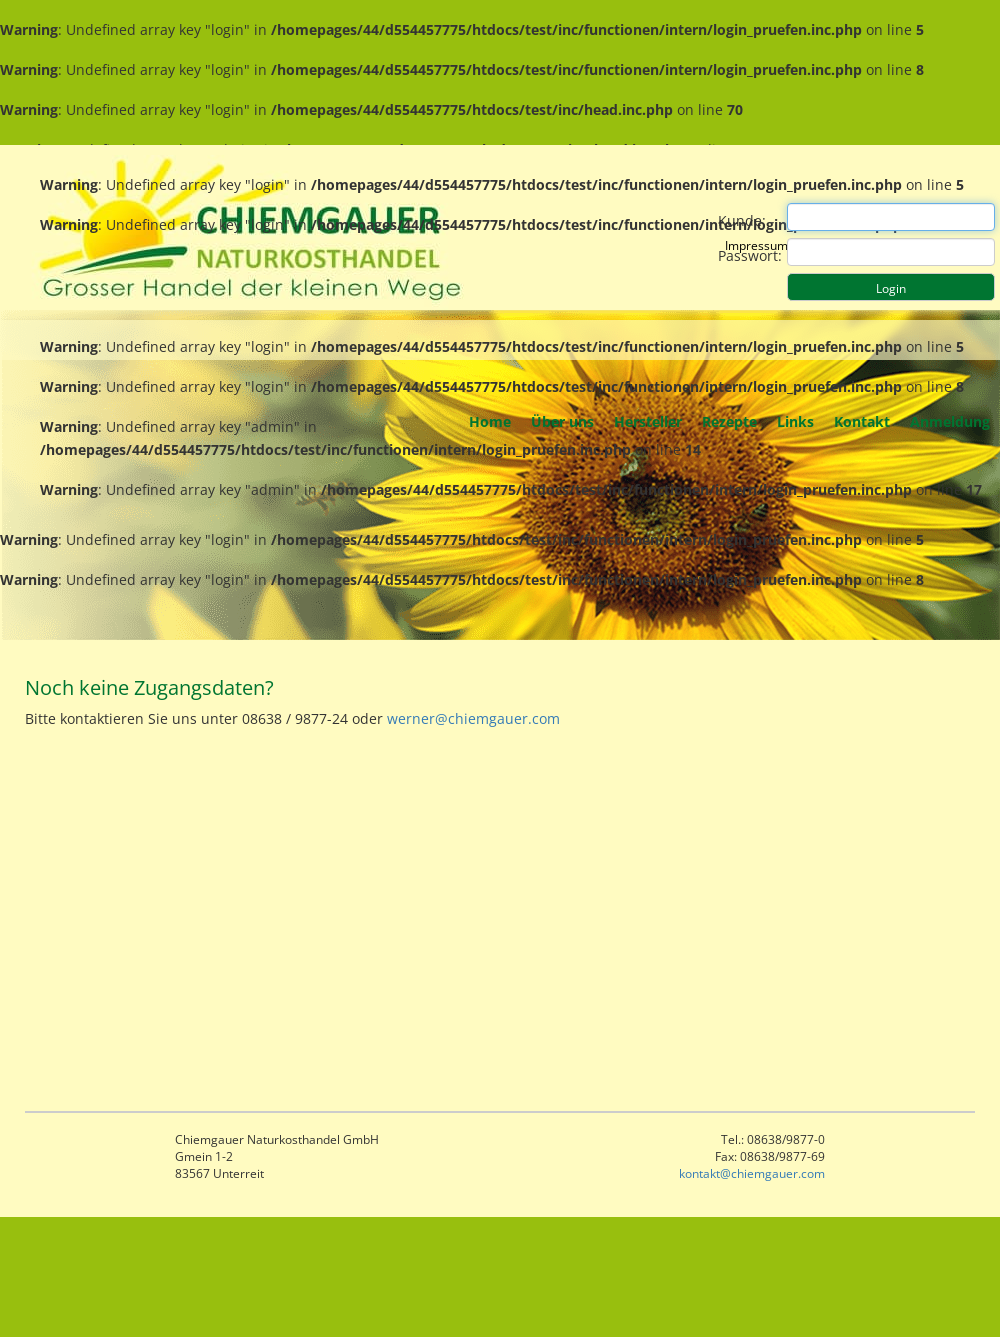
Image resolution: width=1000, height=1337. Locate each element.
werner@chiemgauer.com (473, 718)
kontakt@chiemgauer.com (752, 1173)
